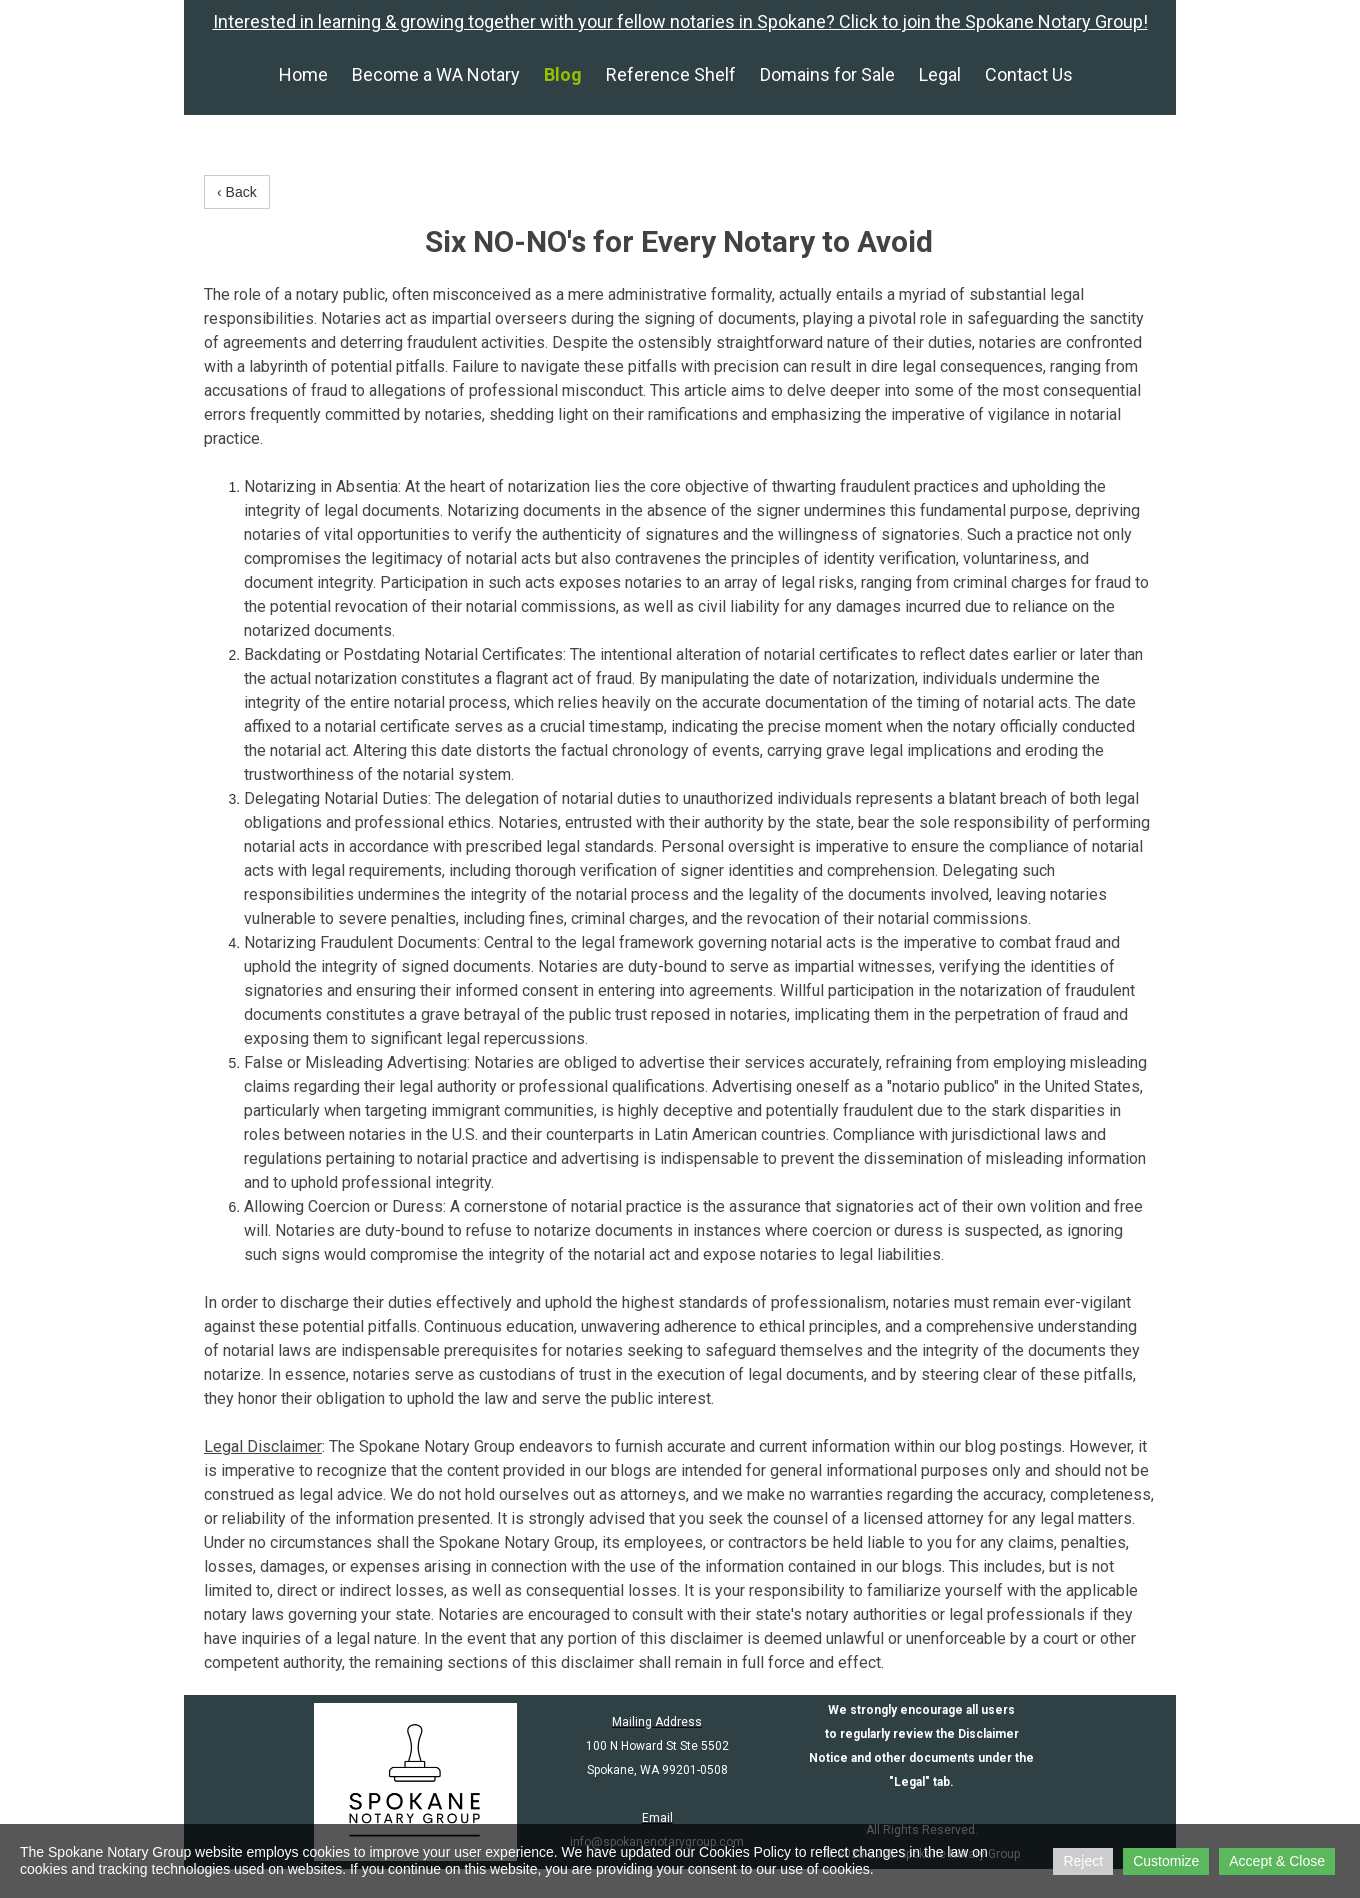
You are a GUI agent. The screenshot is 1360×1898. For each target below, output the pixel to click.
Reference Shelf (671, 74)
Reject (1083, 1861)
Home (303, 74)
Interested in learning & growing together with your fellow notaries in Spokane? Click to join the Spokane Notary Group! (680, 21)
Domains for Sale (827, 74)
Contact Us (1029, 74)
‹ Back (237, 192)
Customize (1166, 1861)
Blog (563, 74)
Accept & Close (1277, 1861)
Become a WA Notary (436, 74)
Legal (940, 74)
